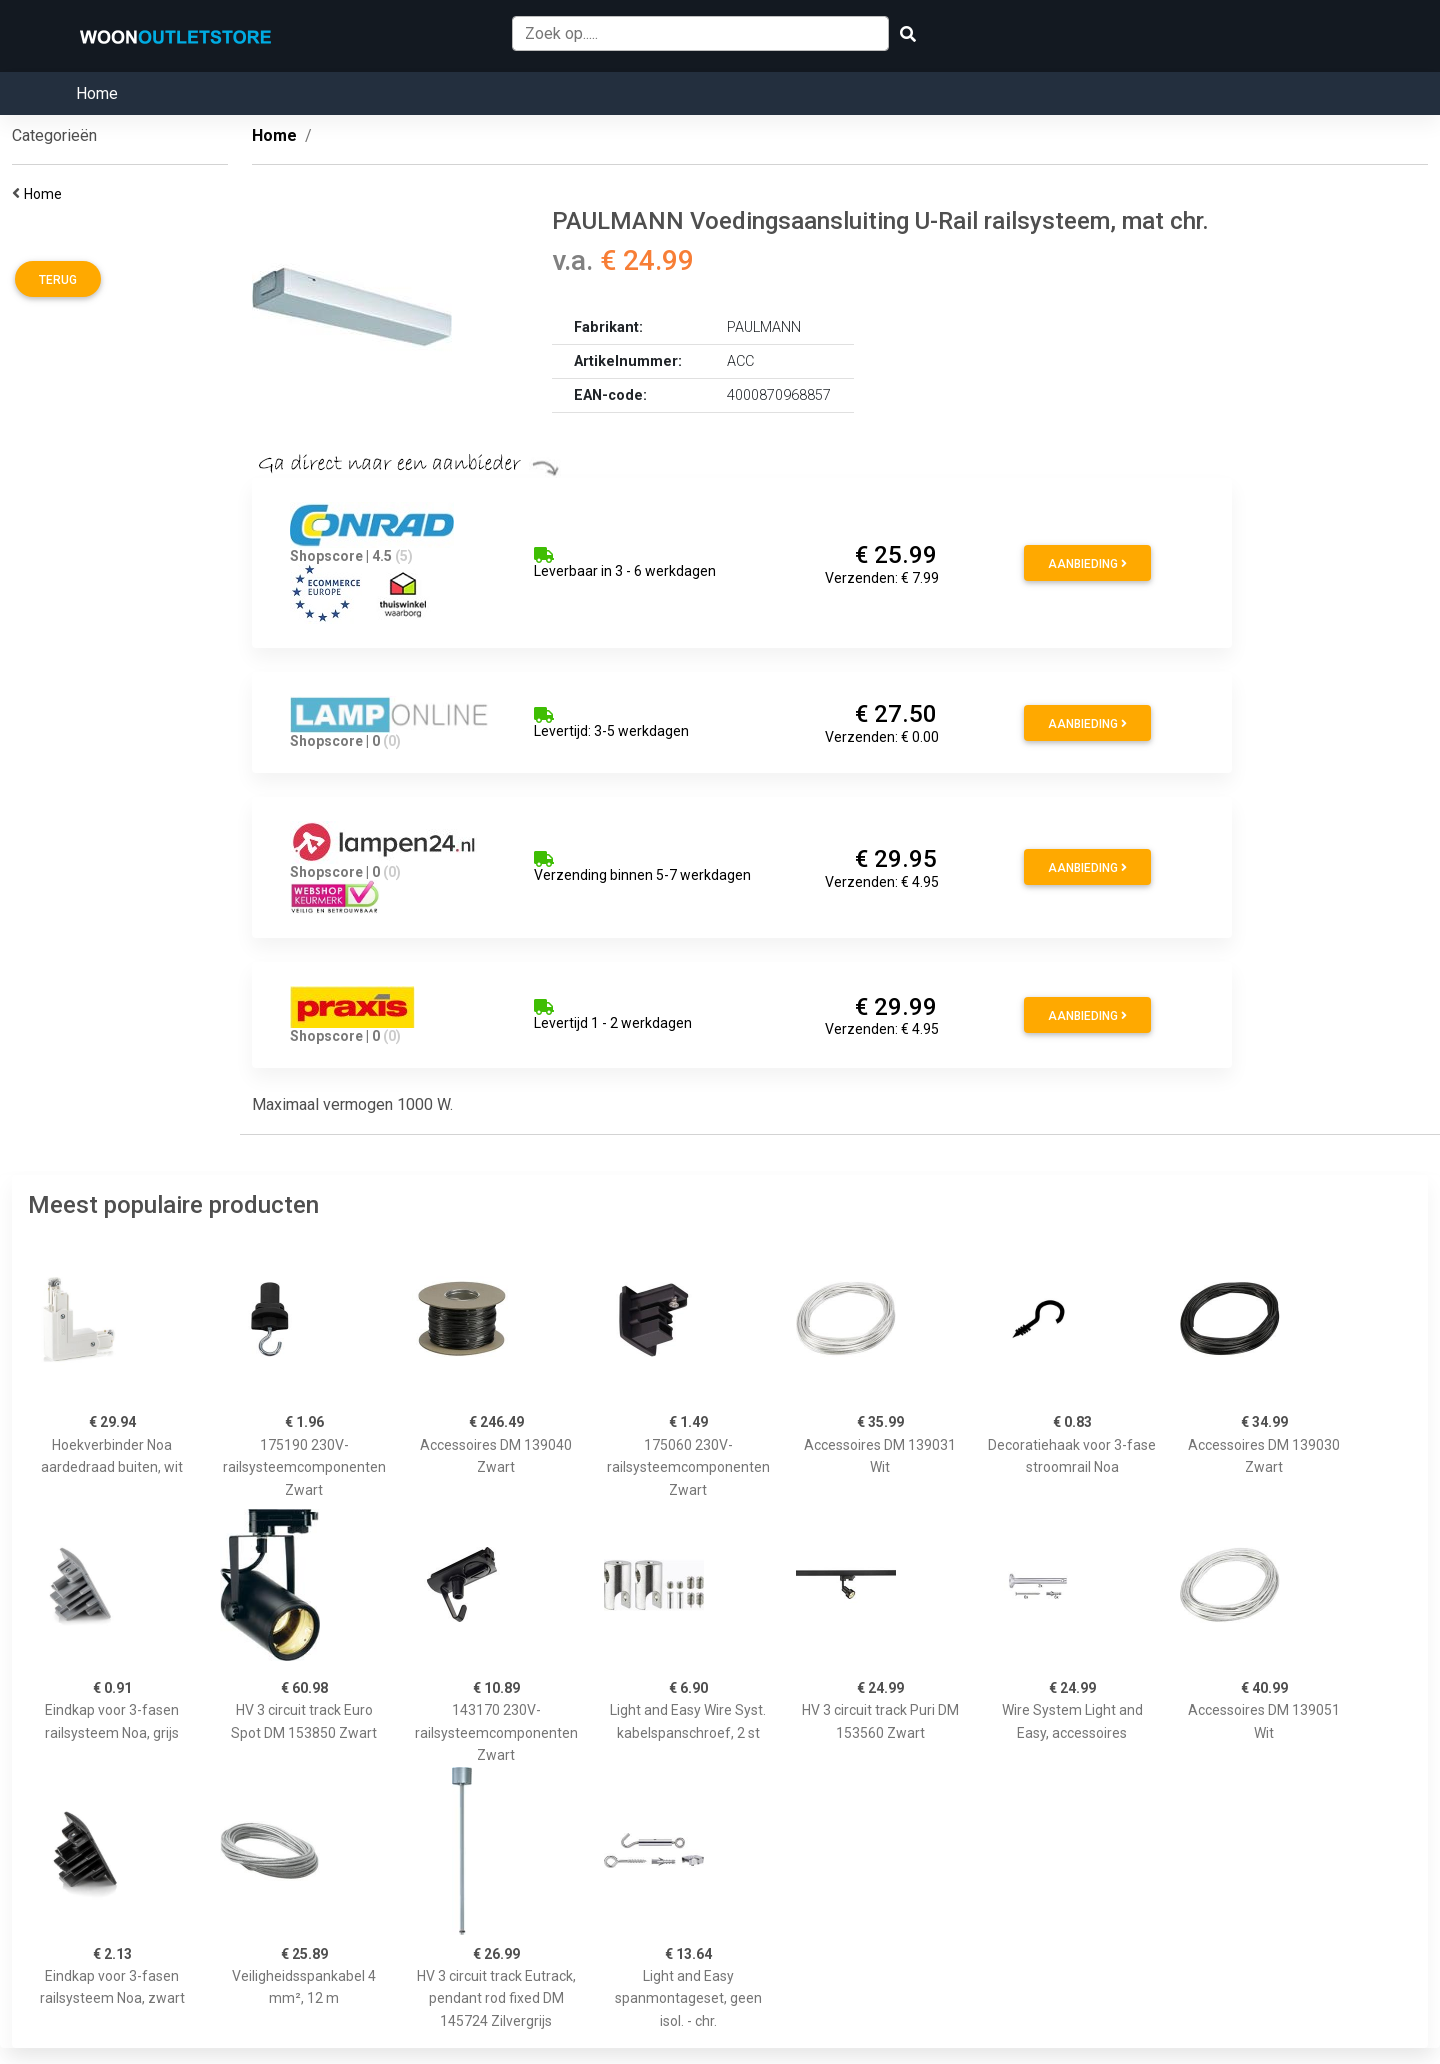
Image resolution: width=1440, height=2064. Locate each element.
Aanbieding (1087, 564)
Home (97, 93)
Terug (58, 280)
